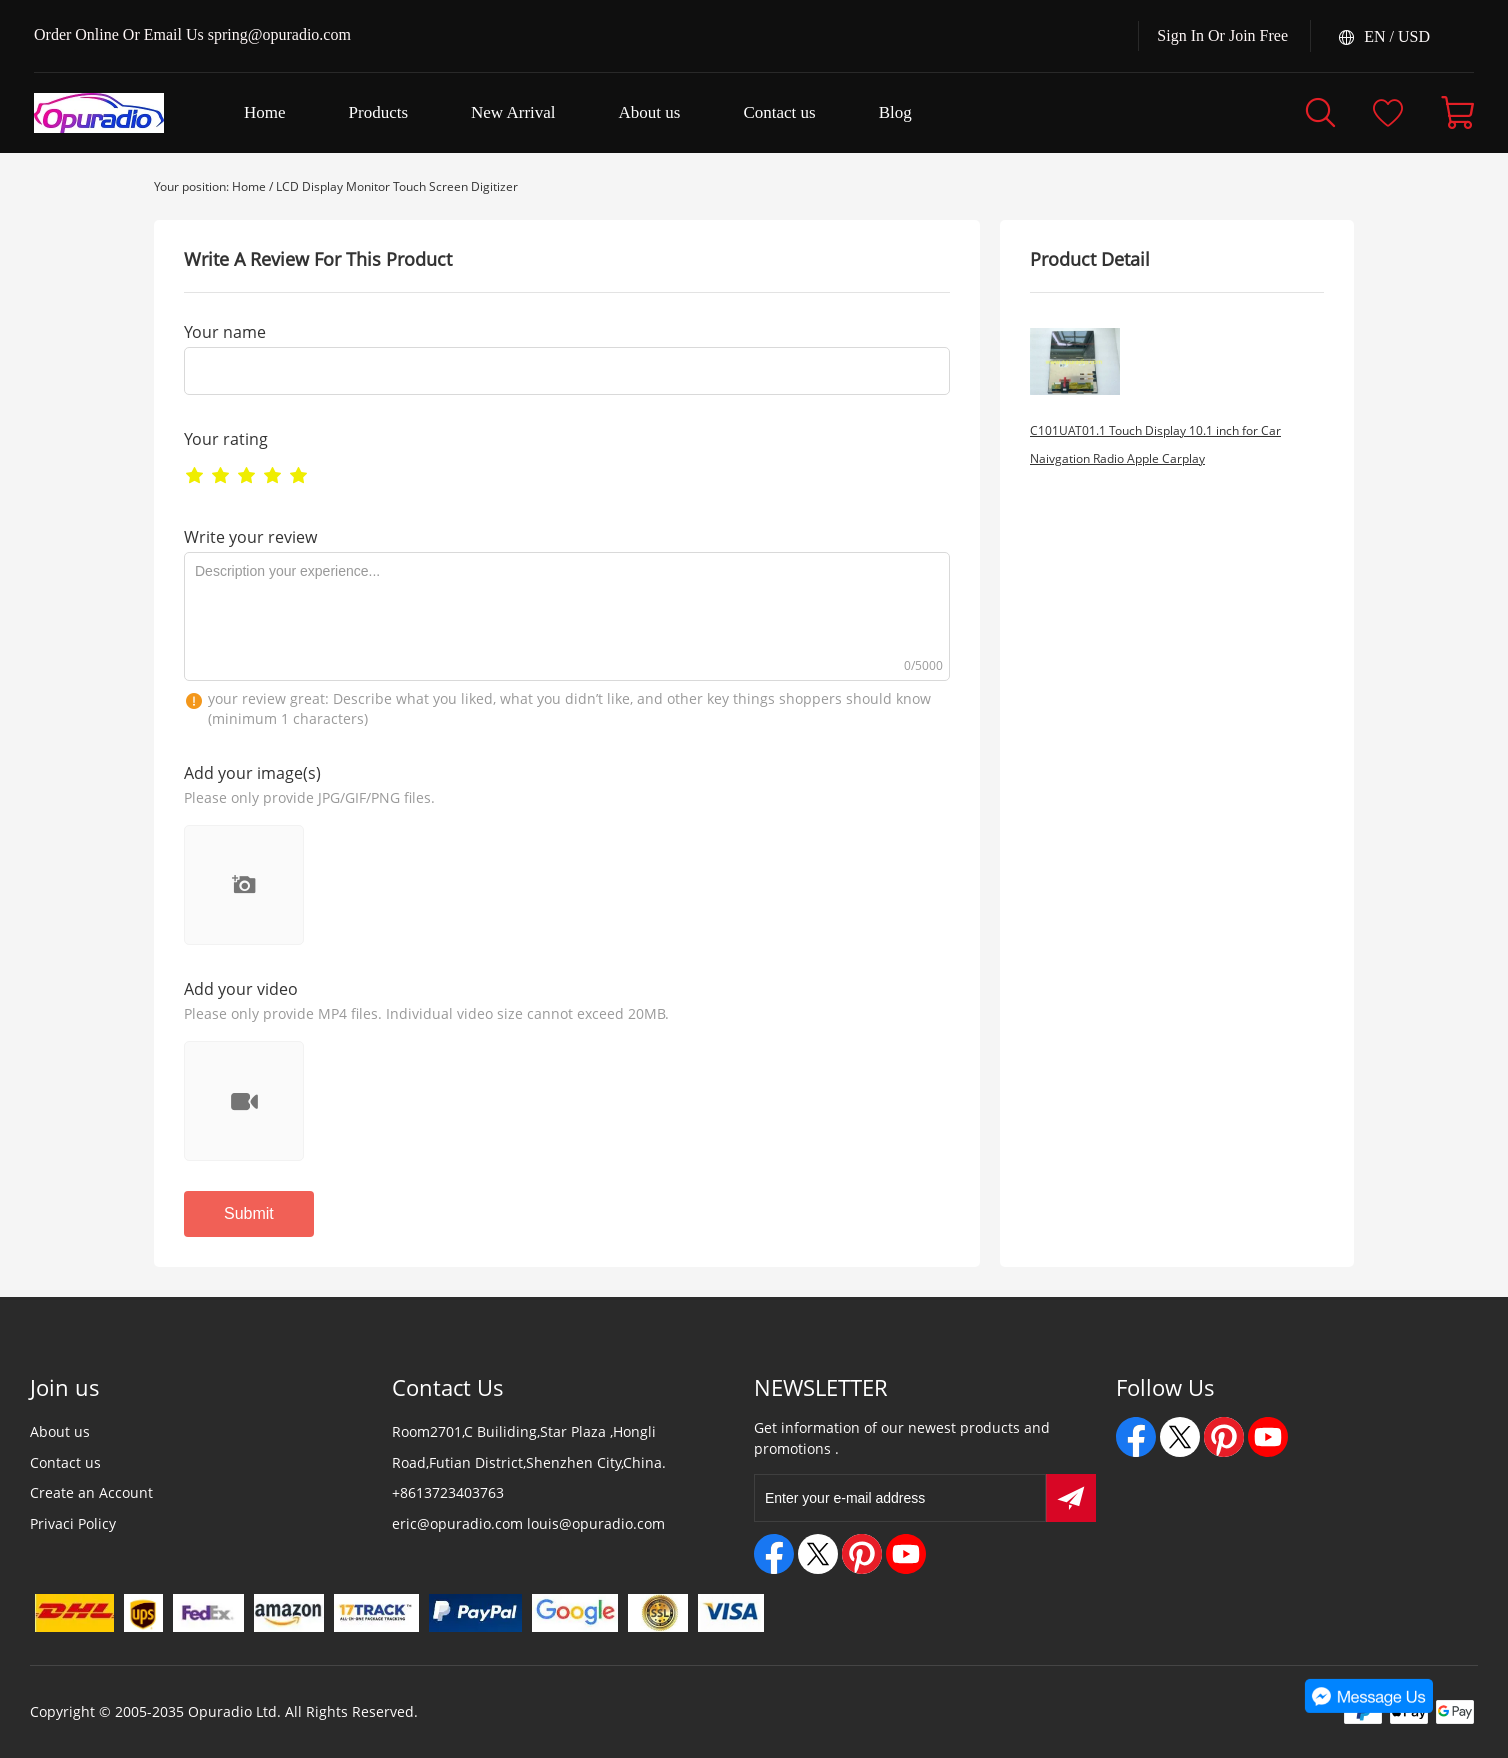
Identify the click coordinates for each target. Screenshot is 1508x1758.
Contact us (65, 1462)
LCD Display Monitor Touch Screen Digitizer (397, 186)
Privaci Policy (73, 1523)
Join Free (1258, 35)
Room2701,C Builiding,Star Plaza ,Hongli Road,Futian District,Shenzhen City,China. (529, 1447)
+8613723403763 (448, 1492)
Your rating (226, 439)
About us (60, 1431)
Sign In (1180, 35)
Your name (225, 332)
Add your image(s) (252, 773)
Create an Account (91, 1492)
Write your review (250, 537)
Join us (65, 1387)
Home (249, 186)
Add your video (241, 989)
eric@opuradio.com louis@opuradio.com (528, 1523)
